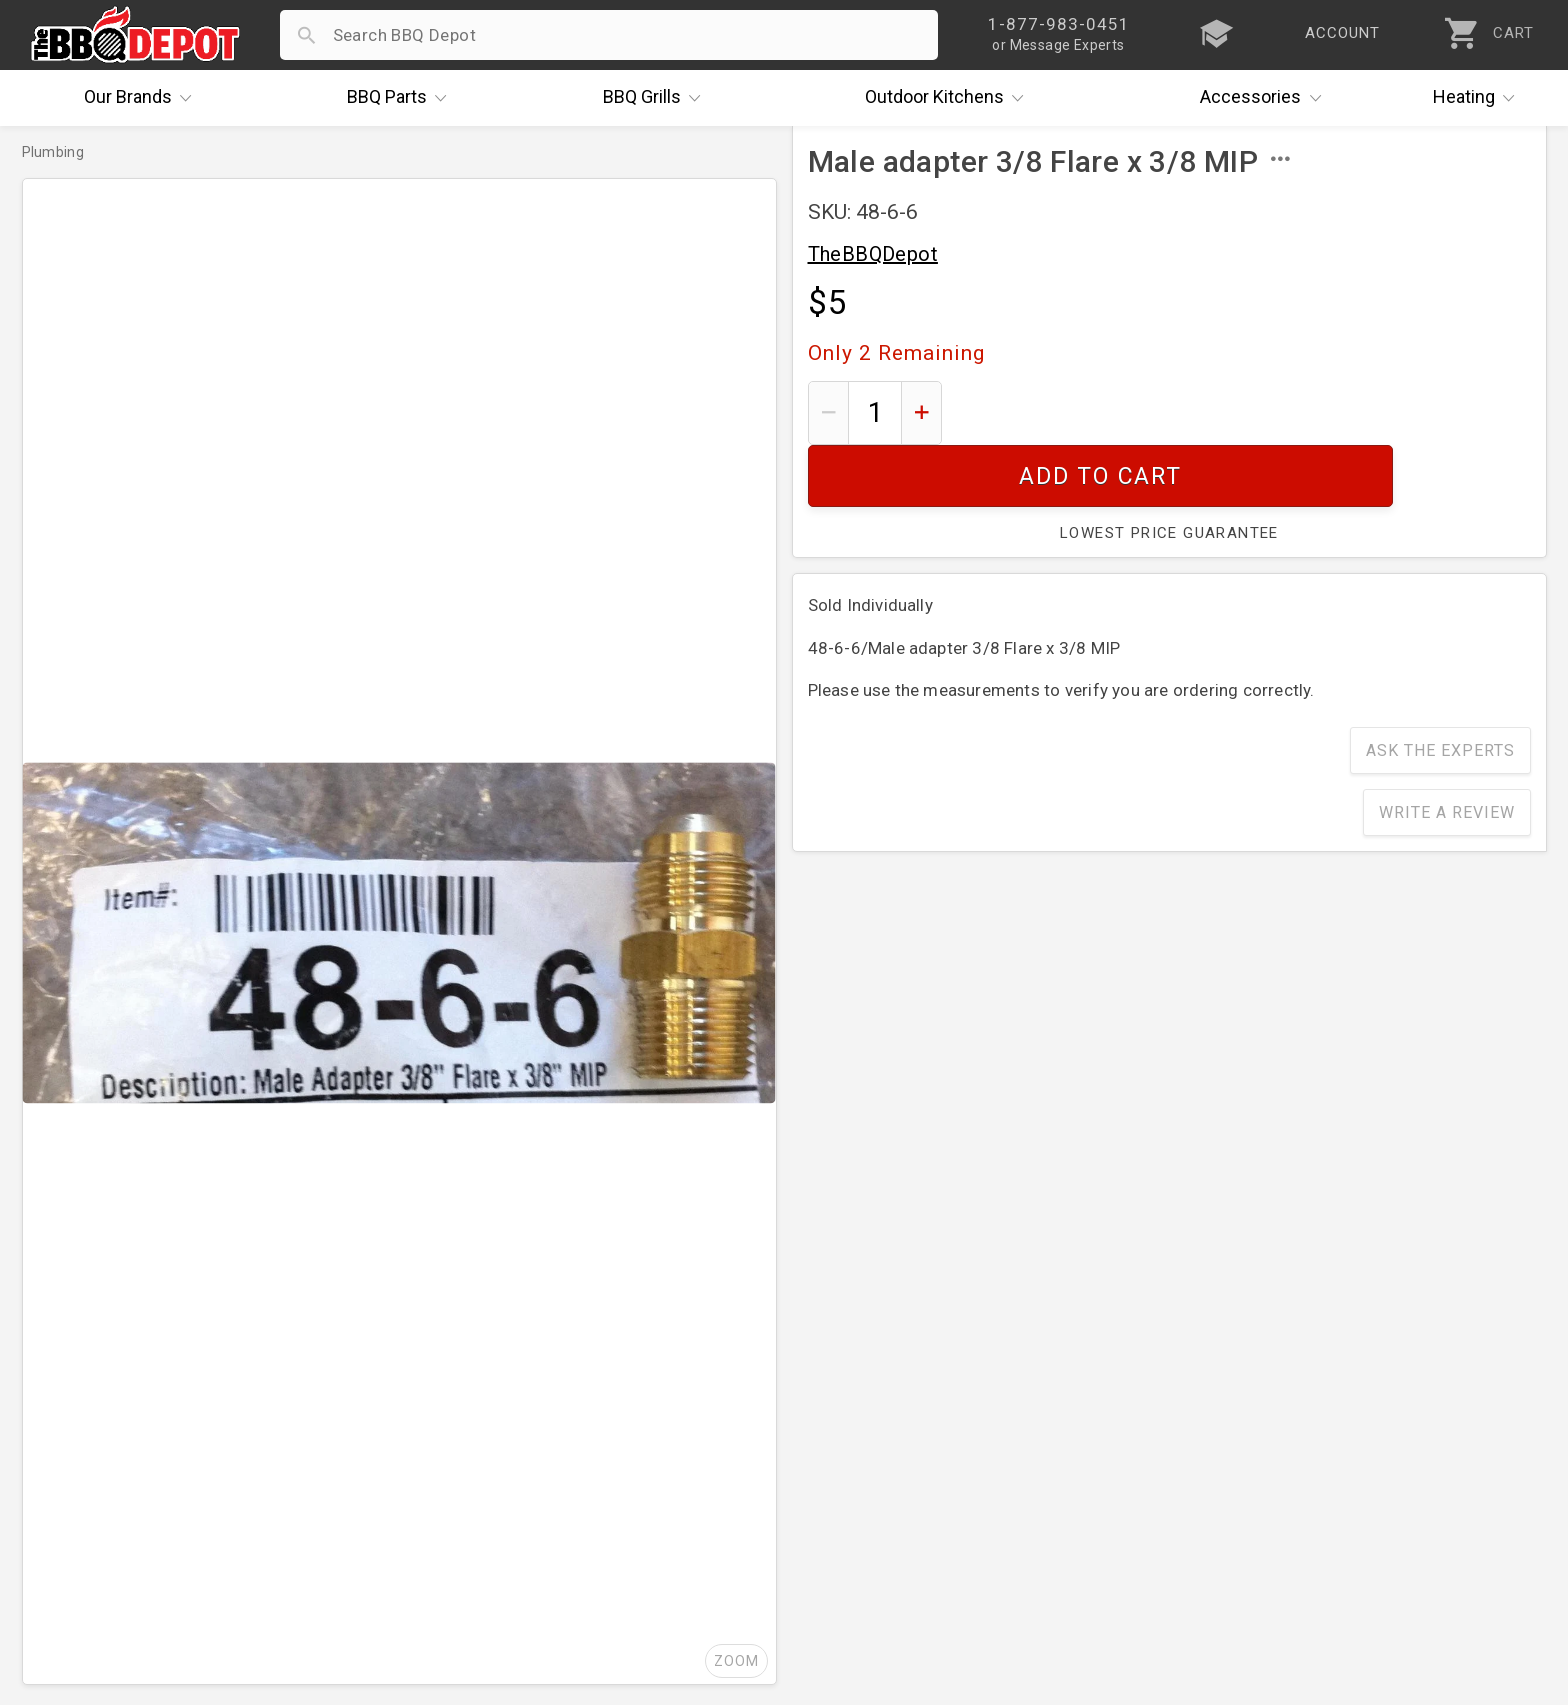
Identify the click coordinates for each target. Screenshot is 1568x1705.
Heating (1479, 98)
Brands (143, 98)
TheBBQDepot (873, 254)
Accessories (1265, 98)
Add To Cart (1243, 412)
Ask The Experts (1440, 688)
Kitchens (949, 98)
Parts (402, 98)
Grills (657, 98)
